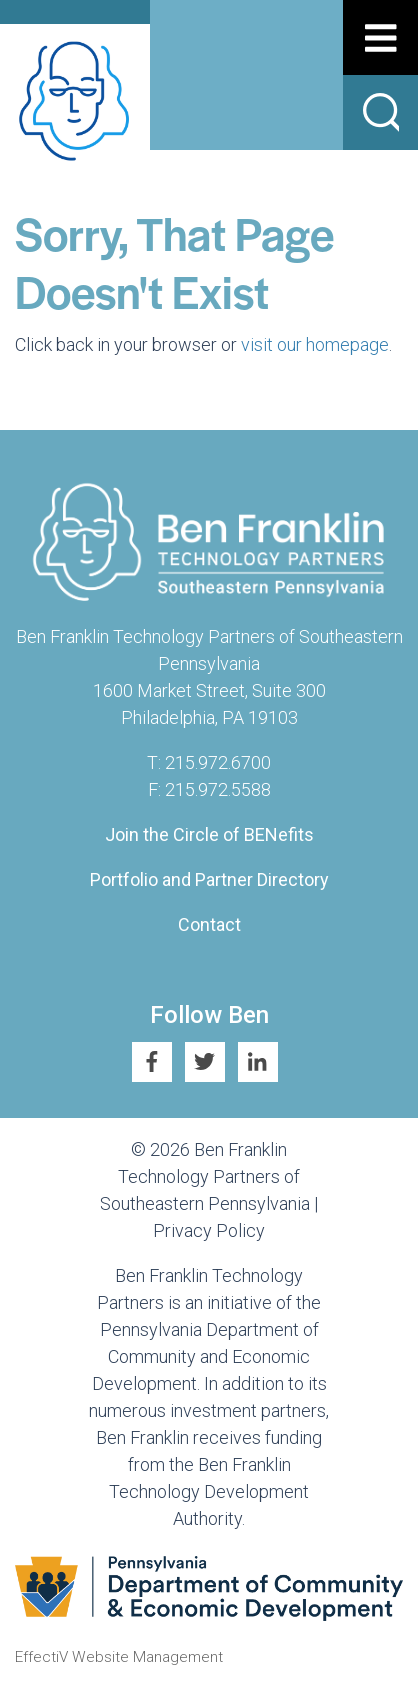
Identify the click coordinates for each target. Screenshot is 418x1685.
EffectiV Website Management (119, 1657)
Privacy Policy (209, 1230)
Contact (209, 924)
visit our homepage (315, 344)
